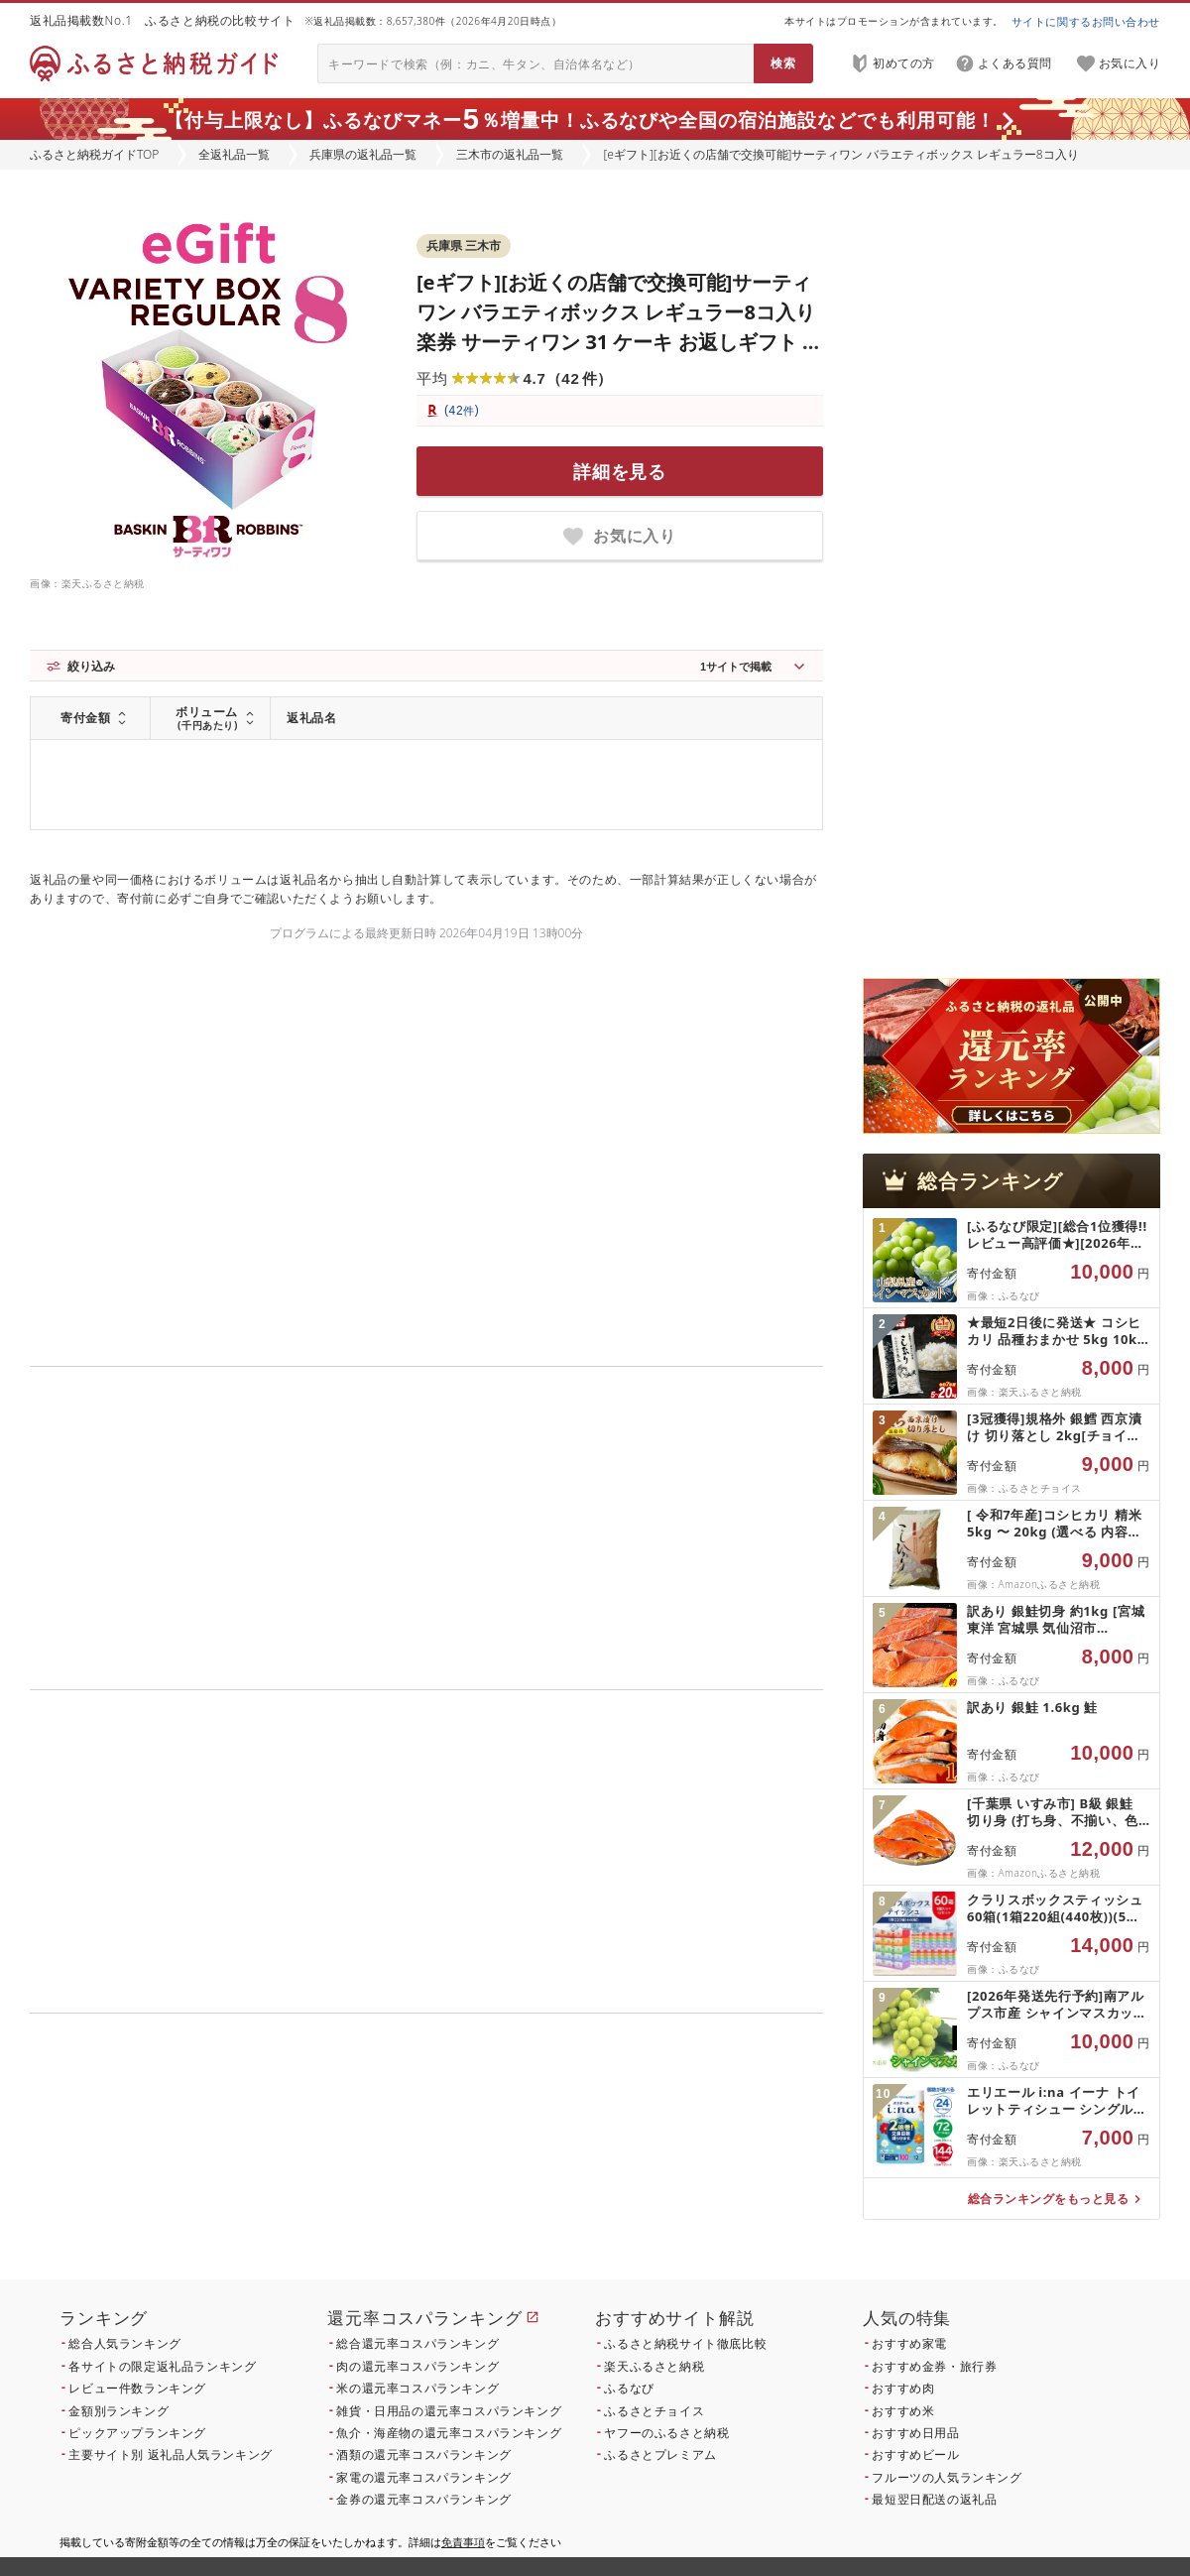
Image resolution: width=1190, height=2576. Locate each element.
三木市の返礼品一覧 (509, 154)
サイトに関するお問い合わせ (1086, 21)
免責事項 (463, 2541)
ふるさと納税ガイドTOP (94, 154)
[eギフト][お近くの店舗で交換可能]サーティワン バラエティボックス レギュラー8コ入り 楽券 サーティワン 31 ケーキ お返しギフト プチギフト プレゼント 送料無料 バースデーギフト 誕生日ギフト (619, 342)
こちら (551, 2169)
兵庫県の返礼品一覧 (362, 154)
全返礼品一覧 (234, 154)
